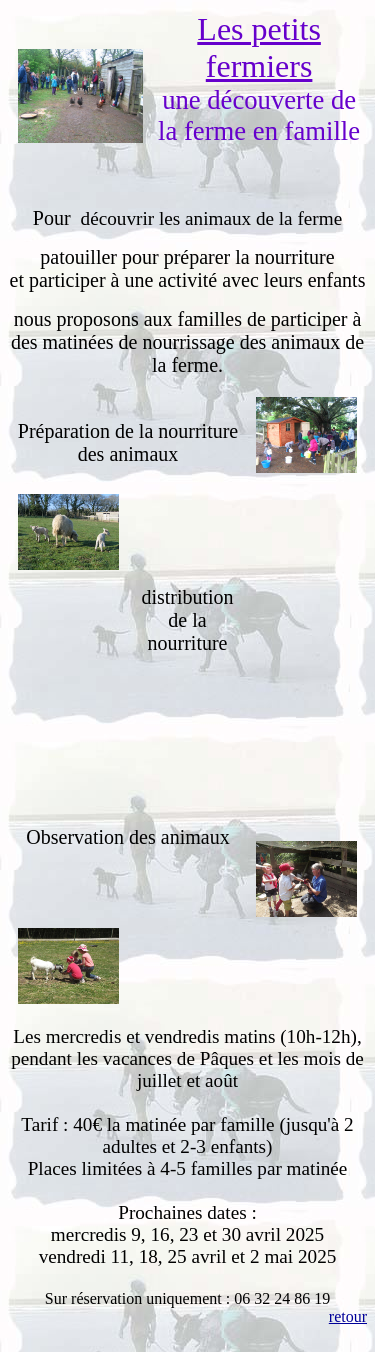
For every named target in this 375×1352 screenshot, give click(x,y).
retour (348, 1316)
